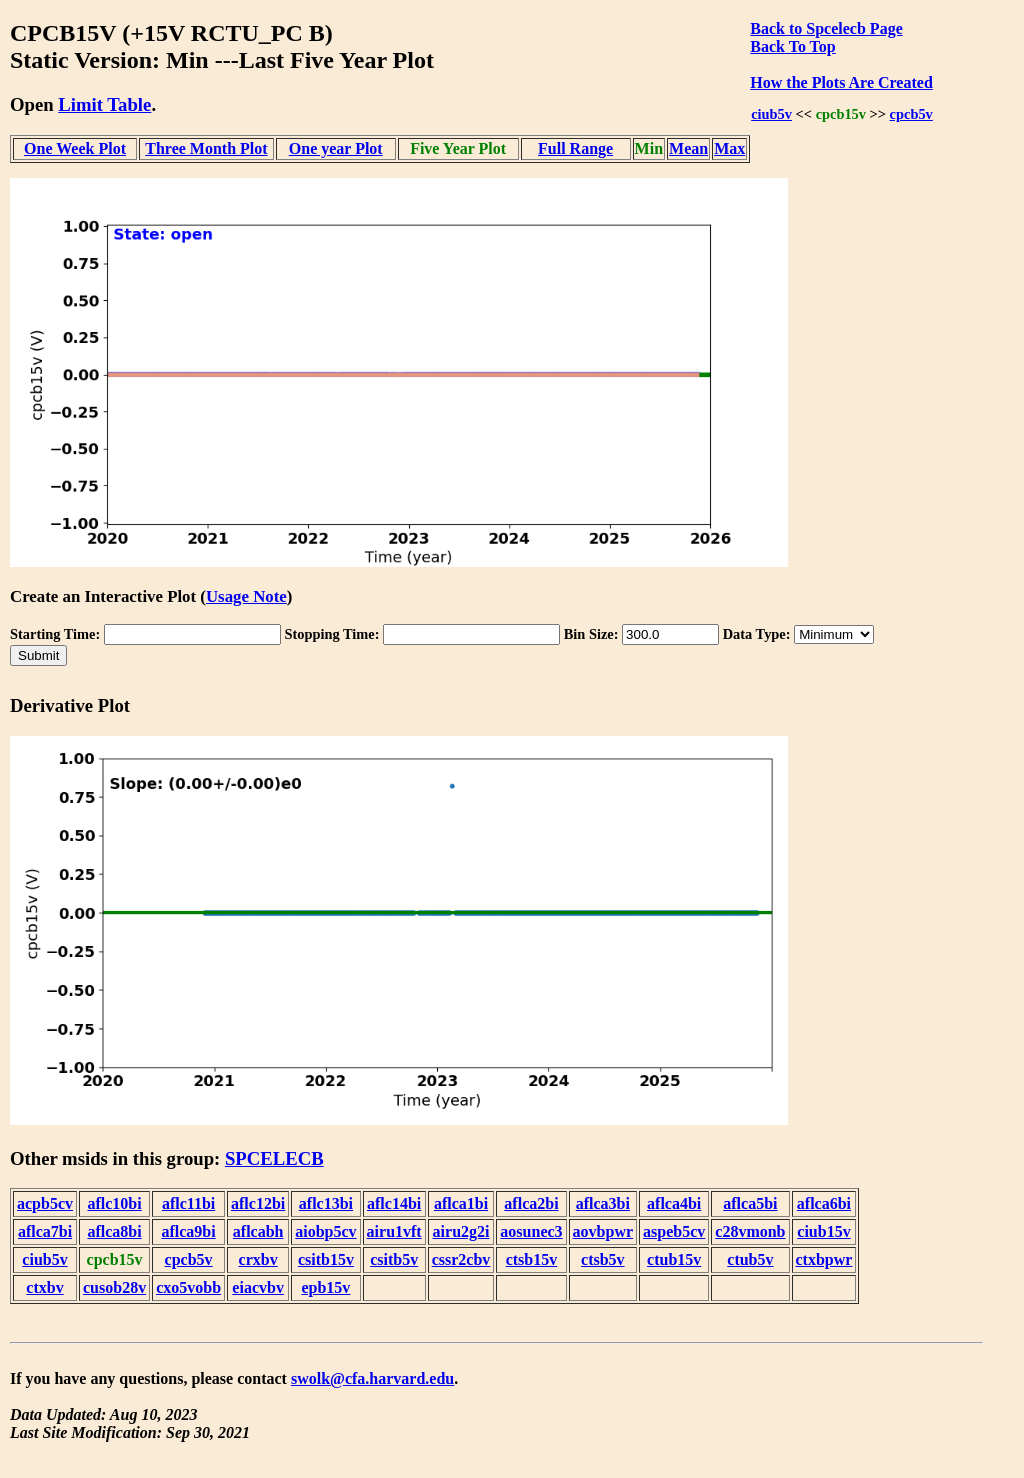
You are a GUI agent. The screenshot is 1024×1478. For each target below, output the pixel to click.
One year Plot (336, 148)
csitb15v (326, 1259)
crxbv (258, 1259)
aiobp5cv (325, 1231)
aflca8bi (114, 1231)
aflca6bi (824, 1203)
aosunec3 (531, 1231)
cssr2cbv (461, 1259)
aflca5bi (750, 1203)
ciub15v (823, 1231)
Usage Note (246, 596)
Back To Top (792, 46)
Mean (688, 148)
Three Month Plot (206, 148)
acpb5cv (45, 1203)
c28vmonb (750, 1231)
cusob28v (114, 1287)
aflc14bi (394, 1203)
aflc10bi (114, 1203)
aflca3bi (603, 1203)
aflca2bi (531, 1203)
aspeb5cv (674, 1231)
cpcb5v (911, 114)
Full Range (575, 148)
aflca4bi (674, 1203)
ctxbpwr (824, 1259)
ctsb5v (603, 1259)
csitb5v (394, 1259)
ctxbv (44, 1287)
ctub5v (750, 1259)
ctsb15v (532, 1259)
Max (729, 148)
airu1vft (394, 1231)
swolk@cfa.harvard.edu (372, 1378)
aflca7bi (45, 1231)
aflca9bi (188, 1231)
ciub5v (771, 114)
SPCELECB (274, 1158)
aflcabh (258, 1231)
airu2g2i (461, 1231)
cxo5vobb (188, 1287)
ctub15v (674, 1259)
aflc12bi (258, 1203)
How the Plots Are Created (841, 82)
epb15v (325, 1287)
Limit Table (104, 104)
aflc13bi (326, 1203)
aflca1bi (461, 1203)
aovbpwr (603, 1231)
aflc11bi (188, 1203)
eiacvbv (258, 1287)
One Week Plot (75, 148)
